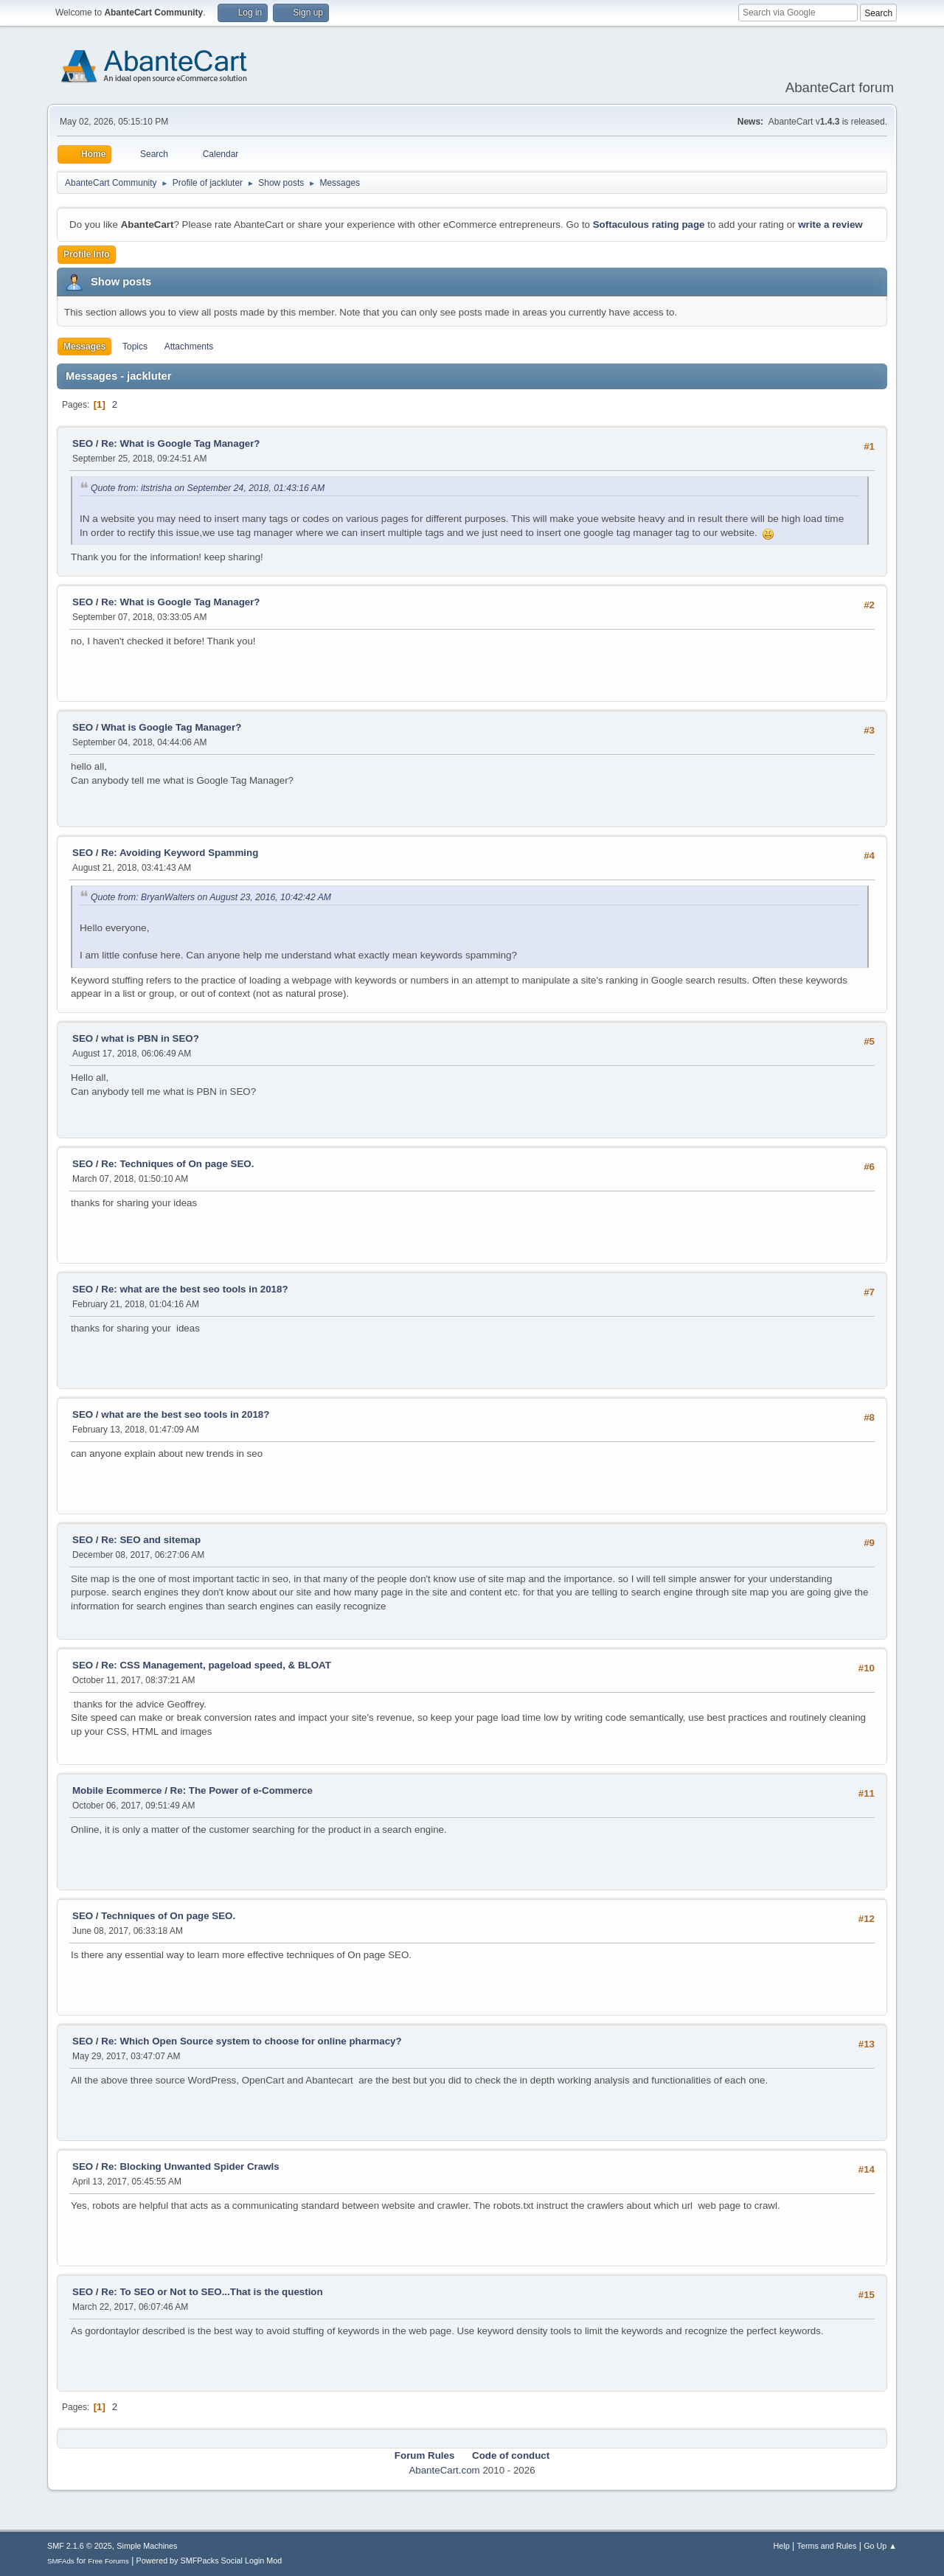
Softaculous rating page (649, 224)
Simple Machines (147, 2545)
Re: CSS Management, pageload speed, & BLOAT (216, 1665)
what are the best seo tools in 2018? (185, 1414)
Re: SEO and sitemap (151, 1539)
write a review (830, 224)
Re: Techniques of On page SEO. (177, 1163)
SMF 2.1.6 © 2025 (79, 2545)
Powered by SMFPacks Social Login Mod (209, 2560)
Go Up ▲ (880, 2545)
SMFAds (60, 2561)
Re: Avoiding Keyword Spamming (179, 852)
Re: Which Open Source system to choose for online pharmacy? (251, 2041)
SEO (84, 443)
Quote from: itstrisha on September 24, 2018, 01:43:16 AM (207, 488)
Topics (135, 346)
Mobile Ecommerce (117, 1790)
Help (782, 2545)
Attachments (189, 346)
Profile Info (86, 254)
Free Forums (108, 2561)
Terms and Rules (827, 2545)
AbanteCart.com (444, 2470)
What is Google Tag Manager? (171, 727)
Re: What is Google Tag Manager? (180, 443)
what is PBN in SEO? (150, 1038)
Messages (84, 346)
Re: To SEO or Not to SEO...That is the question (211, 2291)
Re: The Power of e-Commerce (241, 1790)
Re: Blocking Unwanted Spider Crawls (190, 2166)
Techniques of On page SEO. (168, 1915)
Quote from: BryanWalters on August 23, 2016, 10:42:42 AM (211, 897)
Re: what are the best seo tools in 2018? (194, 1289)
